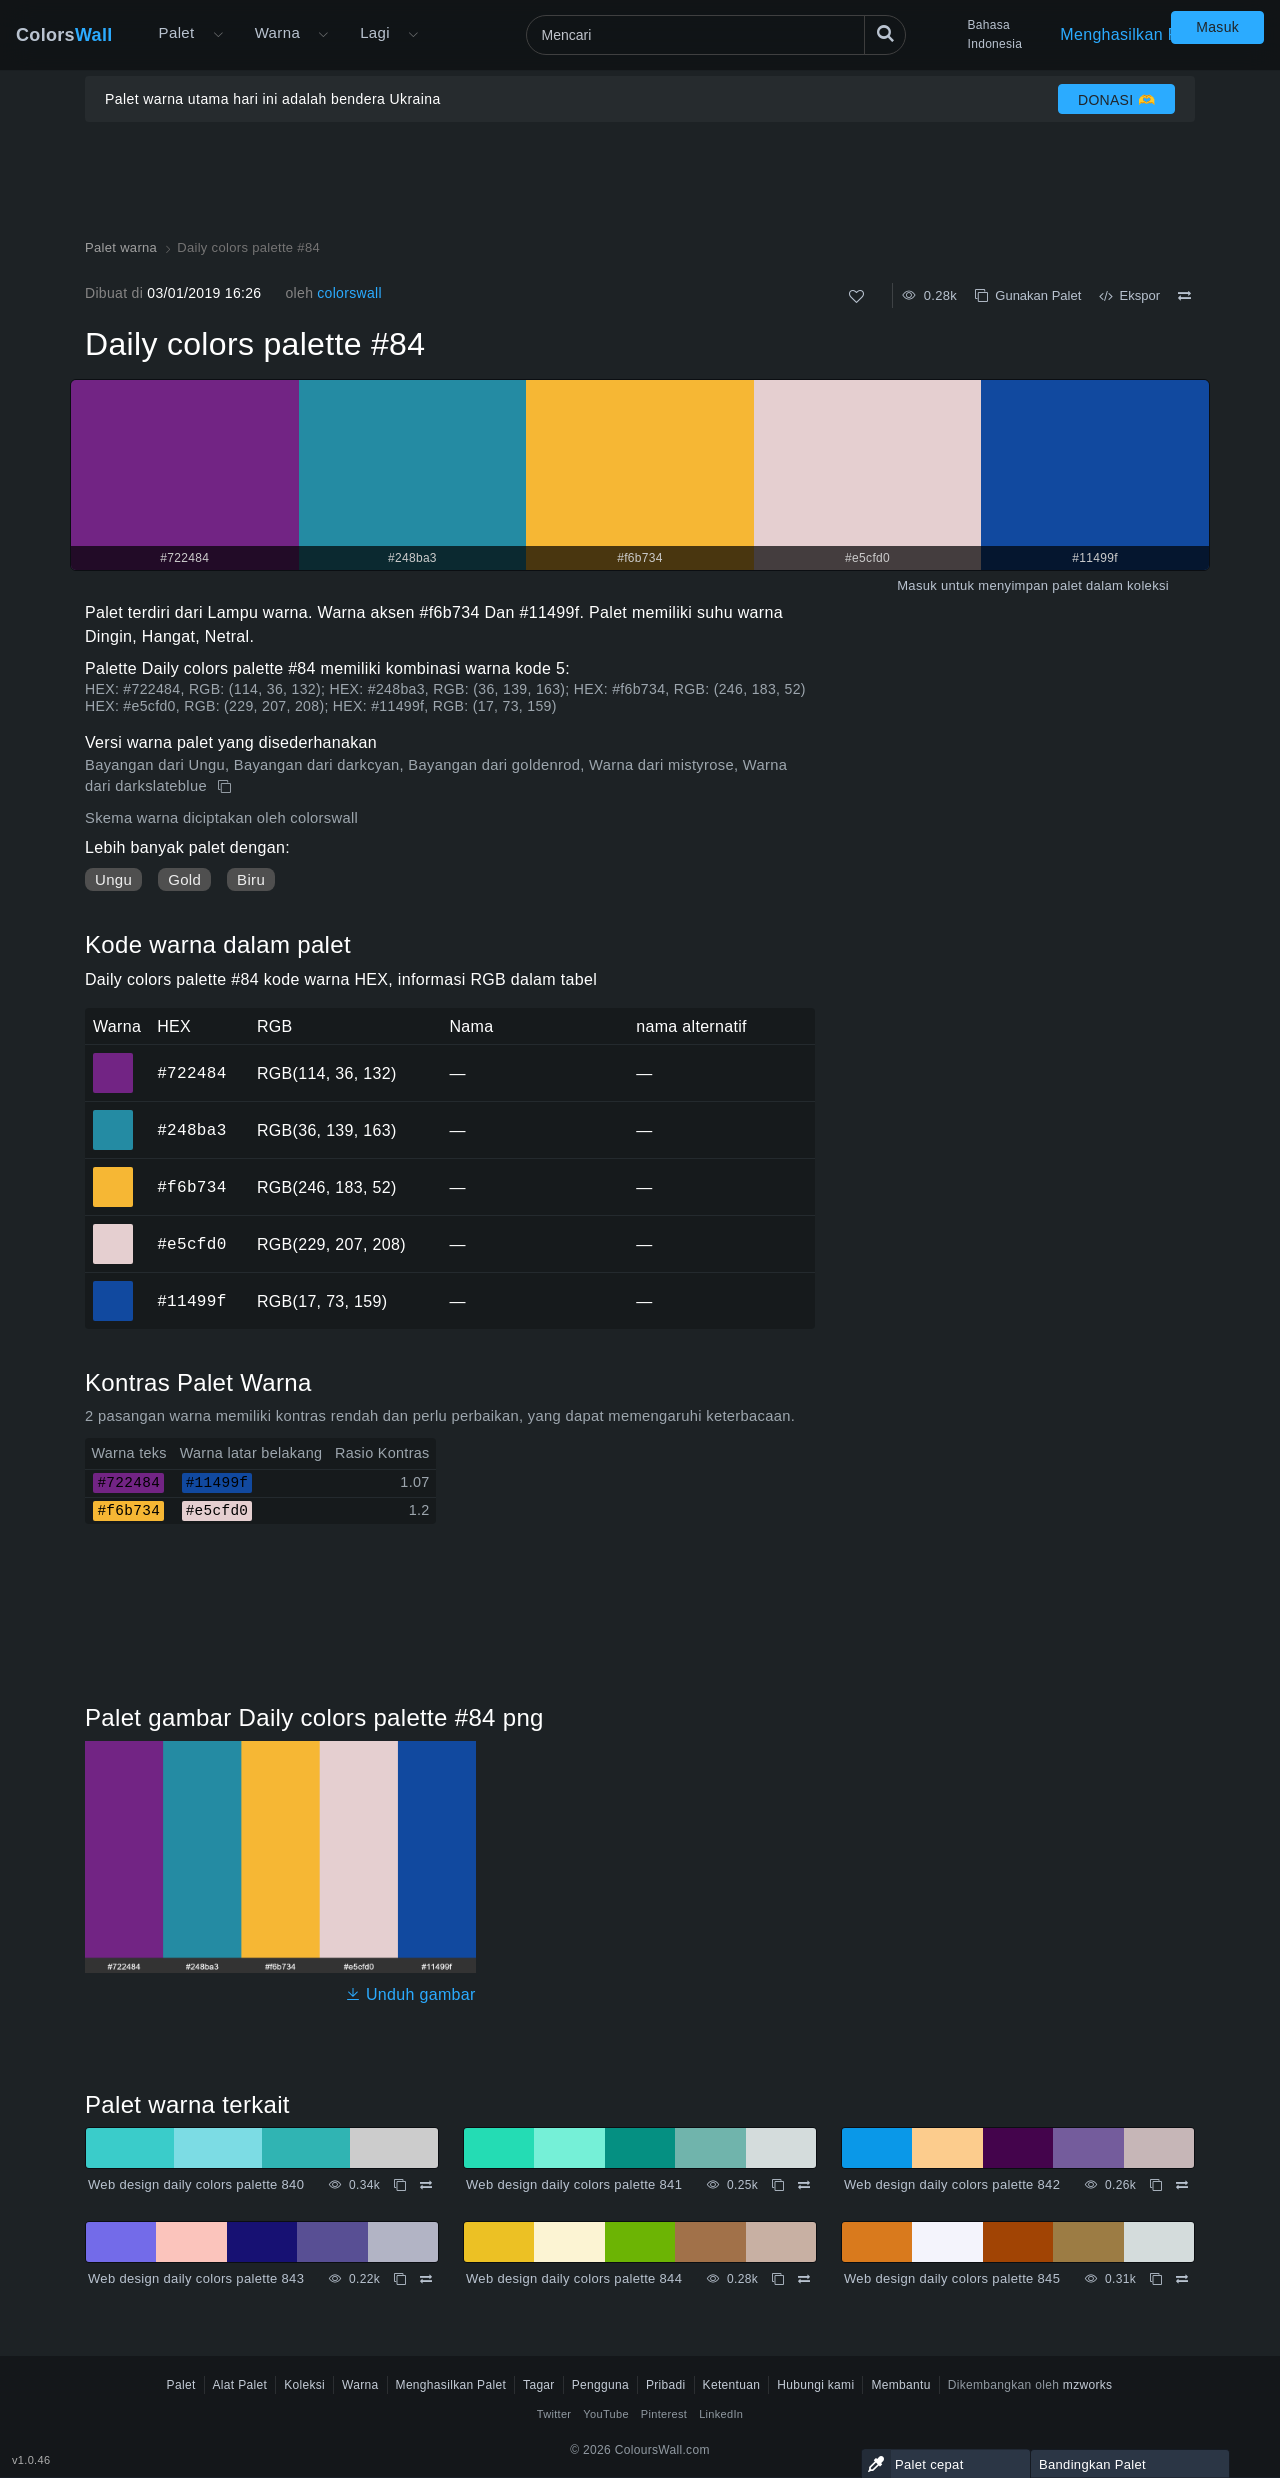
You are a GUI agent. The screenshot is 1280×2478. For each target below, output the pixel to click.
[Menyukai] (856, 296)
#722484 (191, 1073)
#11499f (191, 1301)
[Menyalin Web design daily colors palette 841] (778, 2185)
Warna (278, 32)
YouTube (605, 2414)
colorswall (349, 293)
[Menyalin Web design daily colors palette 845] (1156, 2279)
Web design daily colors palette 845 (952, 2278)
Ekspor (1129, 295)
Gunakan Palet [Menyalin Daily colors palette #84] (1028, 295)
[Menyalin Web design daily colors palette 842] (1156, 2185)
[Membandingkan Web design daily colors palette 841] (804, 2185)
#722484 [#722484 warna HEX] (113, 1059)
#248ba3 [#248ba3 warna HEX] (113, 1116)
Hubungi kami (815, 2385)
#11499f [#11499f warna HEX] (113, 1287)
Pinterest (664, 2414)
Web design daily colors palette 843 (196, 2278)
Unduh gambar (410, 1994)
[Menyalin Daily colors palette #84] (226, 787)
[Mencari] (716, 35)
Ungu (113, 879)
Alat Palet (240, 2385)
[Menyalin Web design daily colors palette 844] (778, 2279)
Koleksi (304, 2385)
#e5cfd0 (191, 1244)
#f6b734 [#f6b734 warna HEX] (113, 1173)
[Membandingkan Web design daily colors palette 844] (804, 2279)
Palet (177, 32)
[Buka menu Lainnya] (218, 35)
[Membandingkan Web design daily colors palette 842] (1182, 2185)
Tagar (539, 2385)
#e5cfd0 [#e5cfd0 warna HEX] (113, 1230)
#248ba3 (191, 1130)
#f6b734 (191, 1187)
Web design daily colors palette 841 (574, 2184)
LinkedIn (721, 2414)
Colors (64, 35)
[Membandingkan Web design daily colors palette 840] (426, 2185)
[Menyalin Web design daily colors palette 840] (400, 2185)
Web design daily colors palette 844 (574, 2278)
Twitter (554, 2414)
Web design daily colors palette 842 (952, 2184)
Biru (251, 879)
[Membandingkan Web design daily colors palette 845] (1182, 2279)
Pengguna (600, 2385)
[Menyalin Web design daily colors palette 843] (400, 2279)
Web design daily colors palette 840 (196, 2184)
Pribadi (666, 2385)
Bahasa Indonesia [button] (995, 34)
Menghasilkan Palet (1132, 34)
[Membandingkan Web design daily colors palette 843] (426, 2279)
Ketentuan (732, 2385)
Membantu (900, 2385)
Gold (184, 879)
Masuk (1217, 27)
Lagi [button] (375, 32)
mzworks (1088, 2385)
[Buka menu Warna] (323, 35)
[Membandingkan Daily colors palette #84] (1184, 296)
